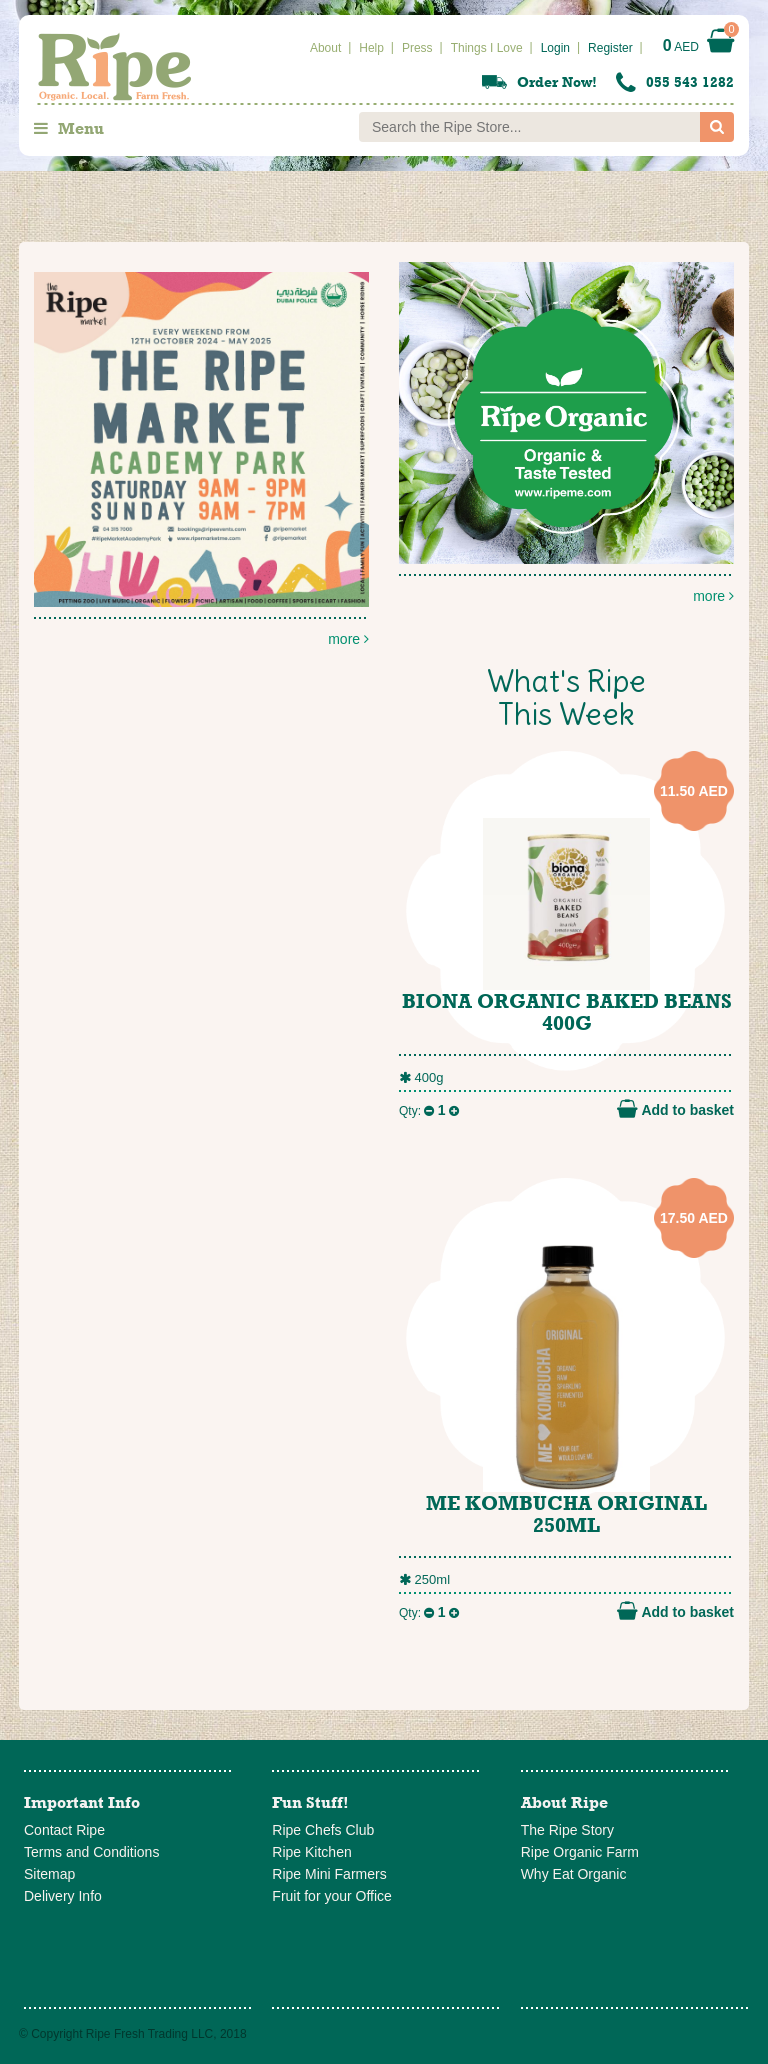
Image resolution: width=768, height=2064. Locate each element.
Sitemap (49, 1874)
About (325, 48)
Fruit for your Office (332, 1896)
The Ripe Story (567, 1830)
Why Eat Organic (574, 1874)
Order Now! (557, 82)
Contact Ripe (64, 1830)
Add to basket (675, 1109)
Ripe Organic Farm (580, 1852)
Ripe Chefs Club (323, 1830)
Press (417, 48)
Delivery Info (63, 1896)
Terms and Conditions (91, 1852)
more (566, 433)
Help (371, 48)
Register (610, 48)
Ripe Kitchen (311, 1852)
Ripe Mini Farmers (329, 1874)
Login (555, 48)
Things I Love (487, 48)
